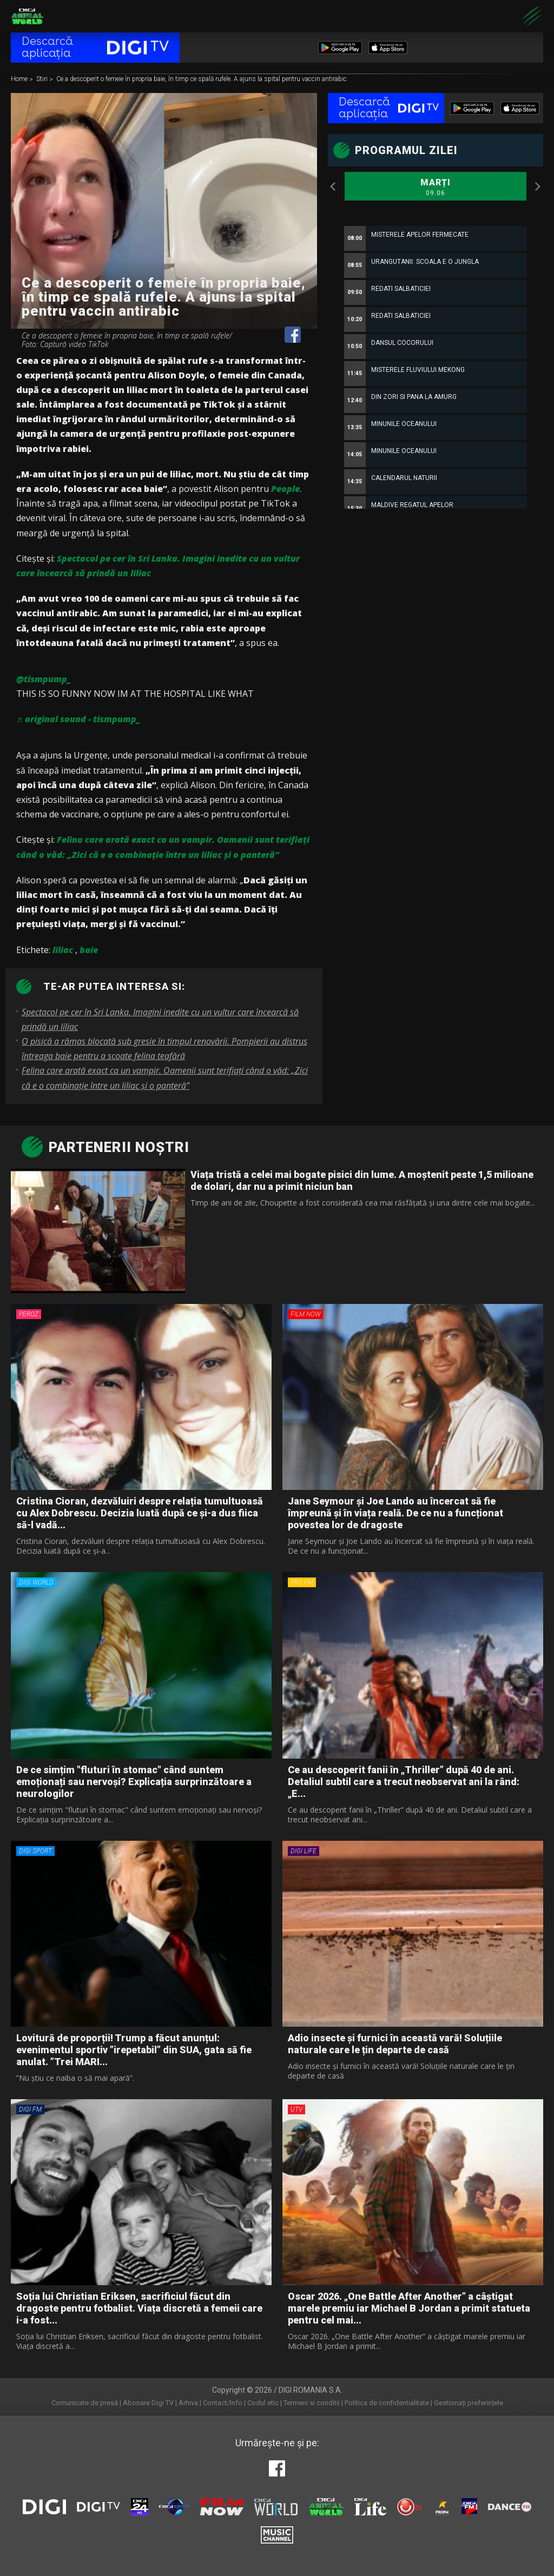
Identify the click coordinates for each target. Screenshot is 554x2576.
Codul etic (263, 2403)
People (285, 489)
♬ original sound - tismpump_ (78, 719)
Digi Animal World (27, 16)
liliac (62, 950)
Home (20, 79)
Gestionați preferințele (468, 2403)
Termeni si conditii (311, 2403)
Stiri (42, 79)
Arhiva (188, 2403)
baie (89, 950)
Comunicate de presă (84, 2403)
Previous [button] (333, 186)
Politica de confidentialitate (387, 2403)
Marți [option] (435, 187)
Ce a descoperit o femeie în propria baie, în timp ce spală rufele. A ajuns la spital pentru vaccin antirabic (201, 79)
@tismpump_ (43, 679)
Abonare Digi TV (148, 2403)
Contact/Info (222, 2403)
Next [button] (537, 186)
